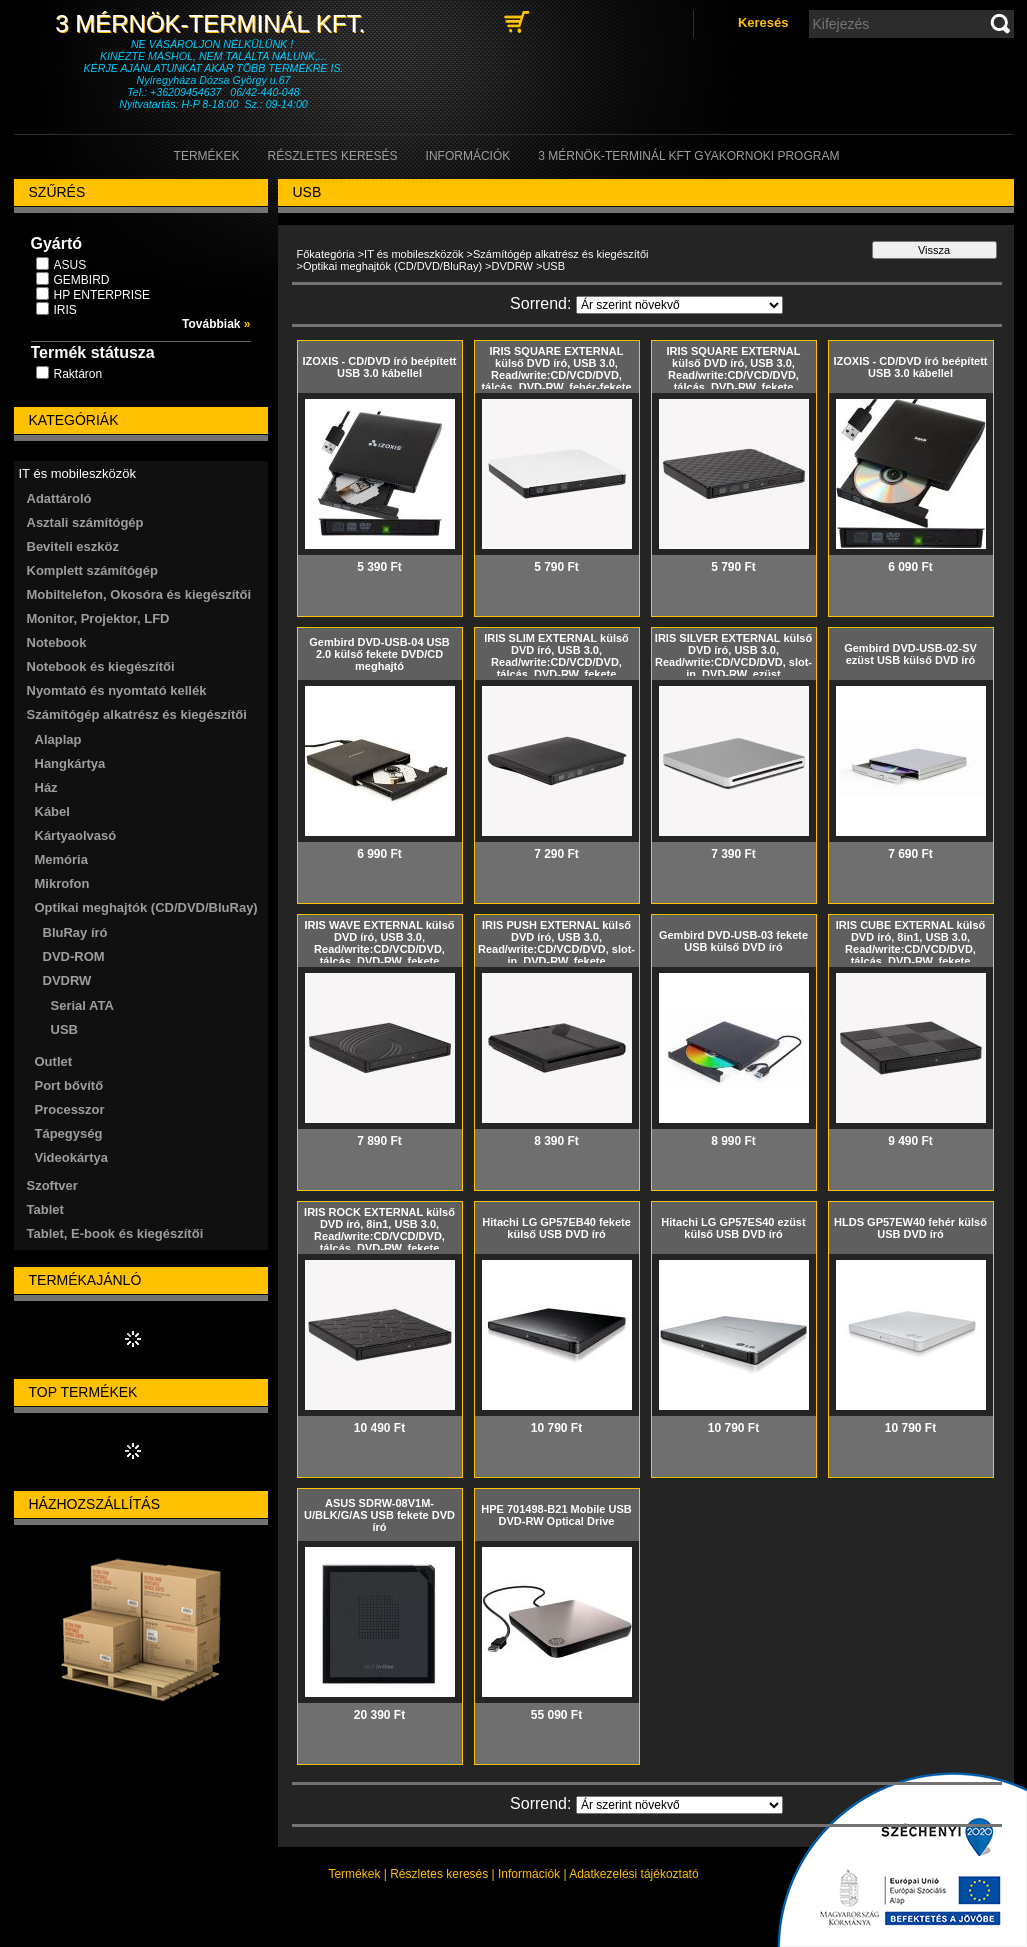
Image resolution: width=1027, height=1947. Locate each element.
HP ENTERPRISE (102, 295)
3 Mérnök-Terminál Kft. (213, 23)
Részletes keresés (439, 1874)
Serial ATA (82, 1005)
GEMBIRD (82, 280)
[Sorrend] (679, 305)
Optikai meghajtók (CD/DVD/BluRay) (392, 266)
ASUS (70, 265)
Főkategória (326, 254)
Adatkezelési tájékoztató (633, 1874)
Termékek (354, 1874)
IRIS (65, 310)
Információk (529, 1874)
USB (64, 1029)
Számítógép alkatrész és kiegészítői (560, 254)
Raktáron (78, 374)
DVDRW (512, 266)
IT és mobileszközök (413, 254)
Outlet (54, 1061)
